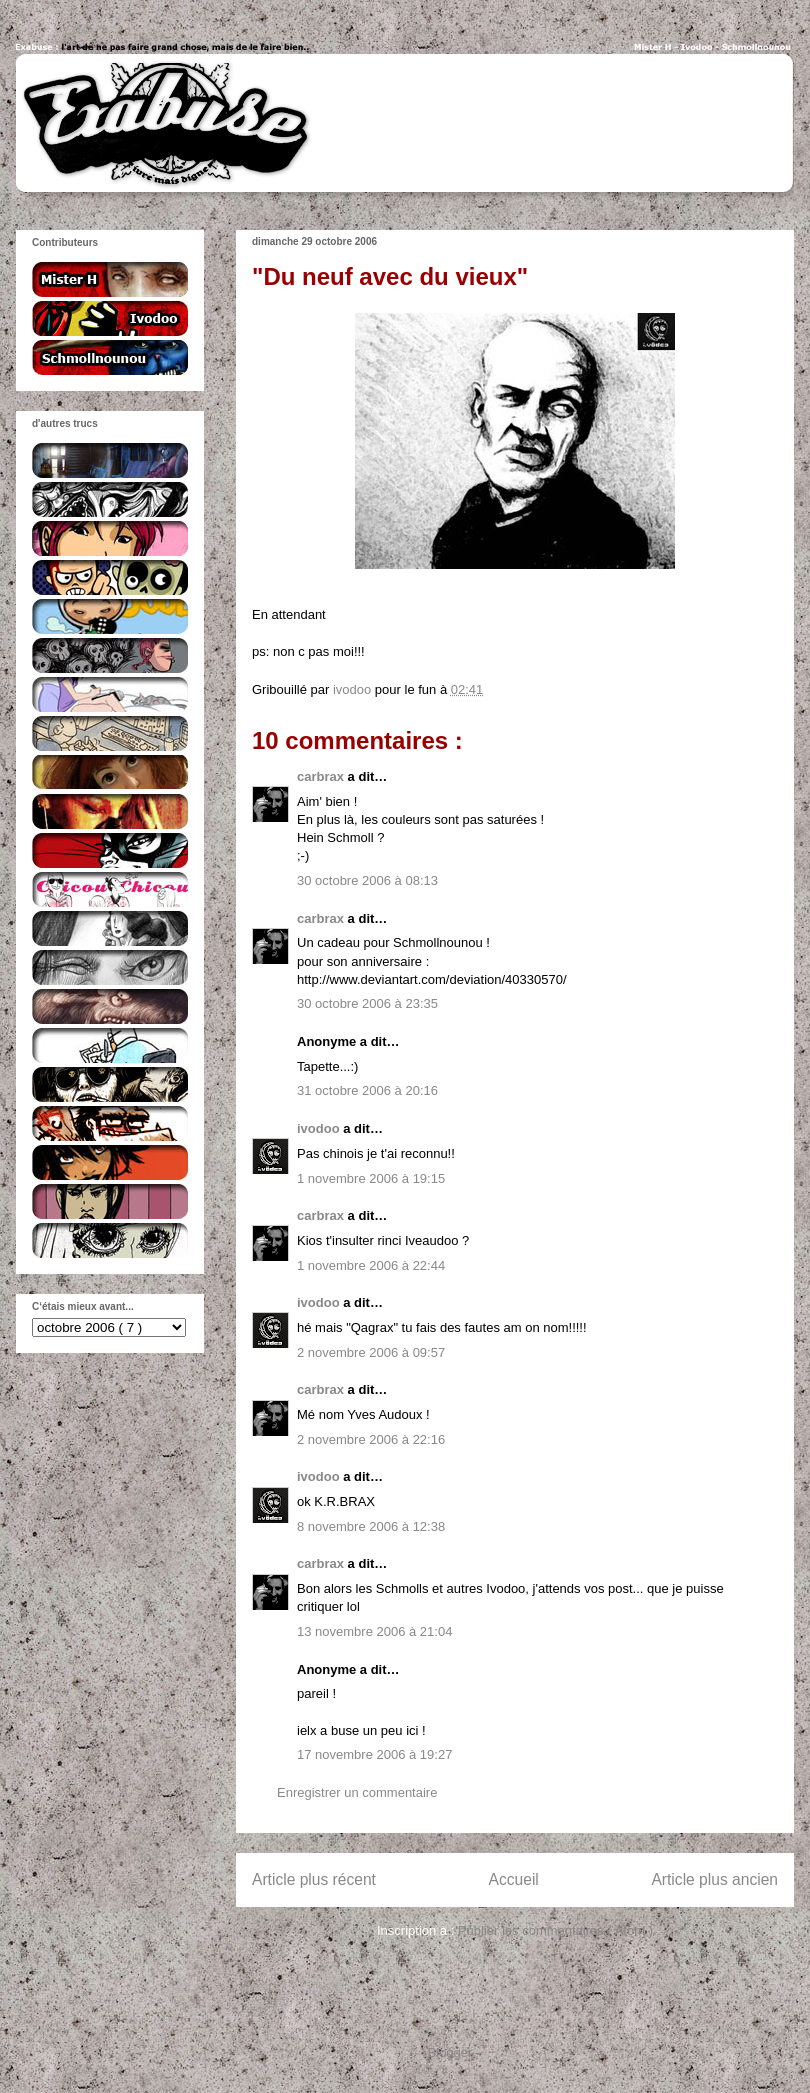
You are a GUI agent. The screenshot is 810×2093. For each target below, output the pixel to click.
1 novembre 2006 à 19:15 (371, 1178)
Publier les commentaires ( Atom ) (555, 1930)
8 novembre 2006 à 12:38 (371, 1526)
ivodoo (320, 1128)
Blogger (450, 2052)
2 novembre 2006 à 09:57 (371, 1352)
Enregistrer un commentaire (357, 1792)
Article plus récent (314, 1879)
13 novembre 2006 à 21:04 (374, 1631)
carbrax (322, 776)
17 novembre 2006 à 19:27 (374, 1754)
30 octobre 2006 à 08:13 (367, 880)
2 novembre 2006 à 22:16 (371, 1439)
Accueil (514, 1879)
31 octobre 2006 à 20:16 (367, 1090)
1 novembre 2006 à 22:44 (371, 1265)
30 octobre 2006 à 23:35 (367, 1003)
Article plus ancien (714, 1879)
